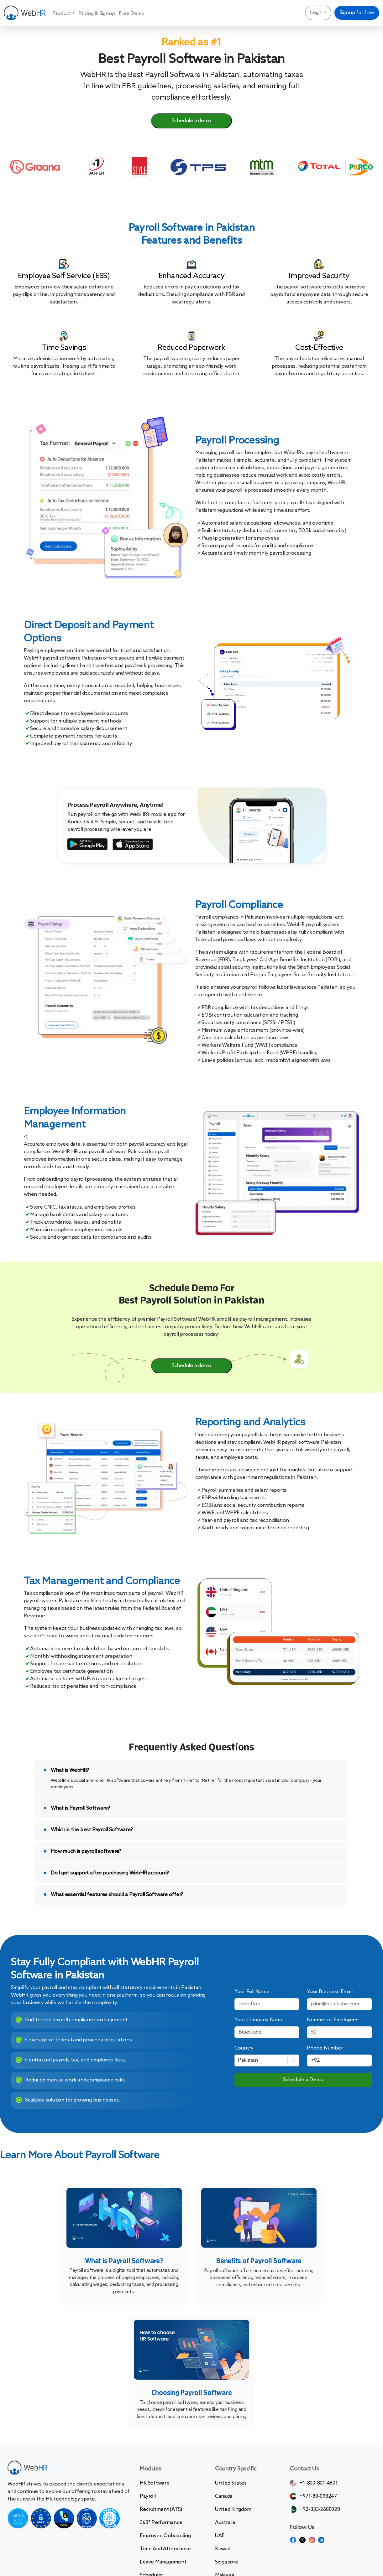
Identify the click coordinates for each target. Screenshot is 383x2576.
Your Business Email (329, 1992)
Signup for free (356, 13)
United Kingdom (233, 2509)
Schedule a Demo (303, 2080)
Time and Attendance (165, 2549)
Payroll (147, 2496)
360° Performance (161, 2523)
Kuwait (223, 2549)
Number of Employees (332, 2020)
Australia (225, 2523)
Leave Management (163, 2562)
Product (61, 14)
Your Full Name (252, 1992)
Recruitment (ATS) (161, 2509)
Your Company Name (259, 2020)
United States (231, 2483)
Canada (224, 2496)
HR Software (154, 2483)
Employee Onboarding (165, 2536)
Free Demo (131, 14)
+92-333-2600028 (320, 2509)
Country (244, 2048)
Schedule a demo (191, 121)
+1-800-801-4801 (319, 2483)
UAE (219, 2536)
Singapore (226, 2562)
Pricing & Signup (96, 14)
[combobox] (238, 2060)
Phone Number (325, 2048)
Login (316, 13)
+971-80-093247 (318, 2496)
